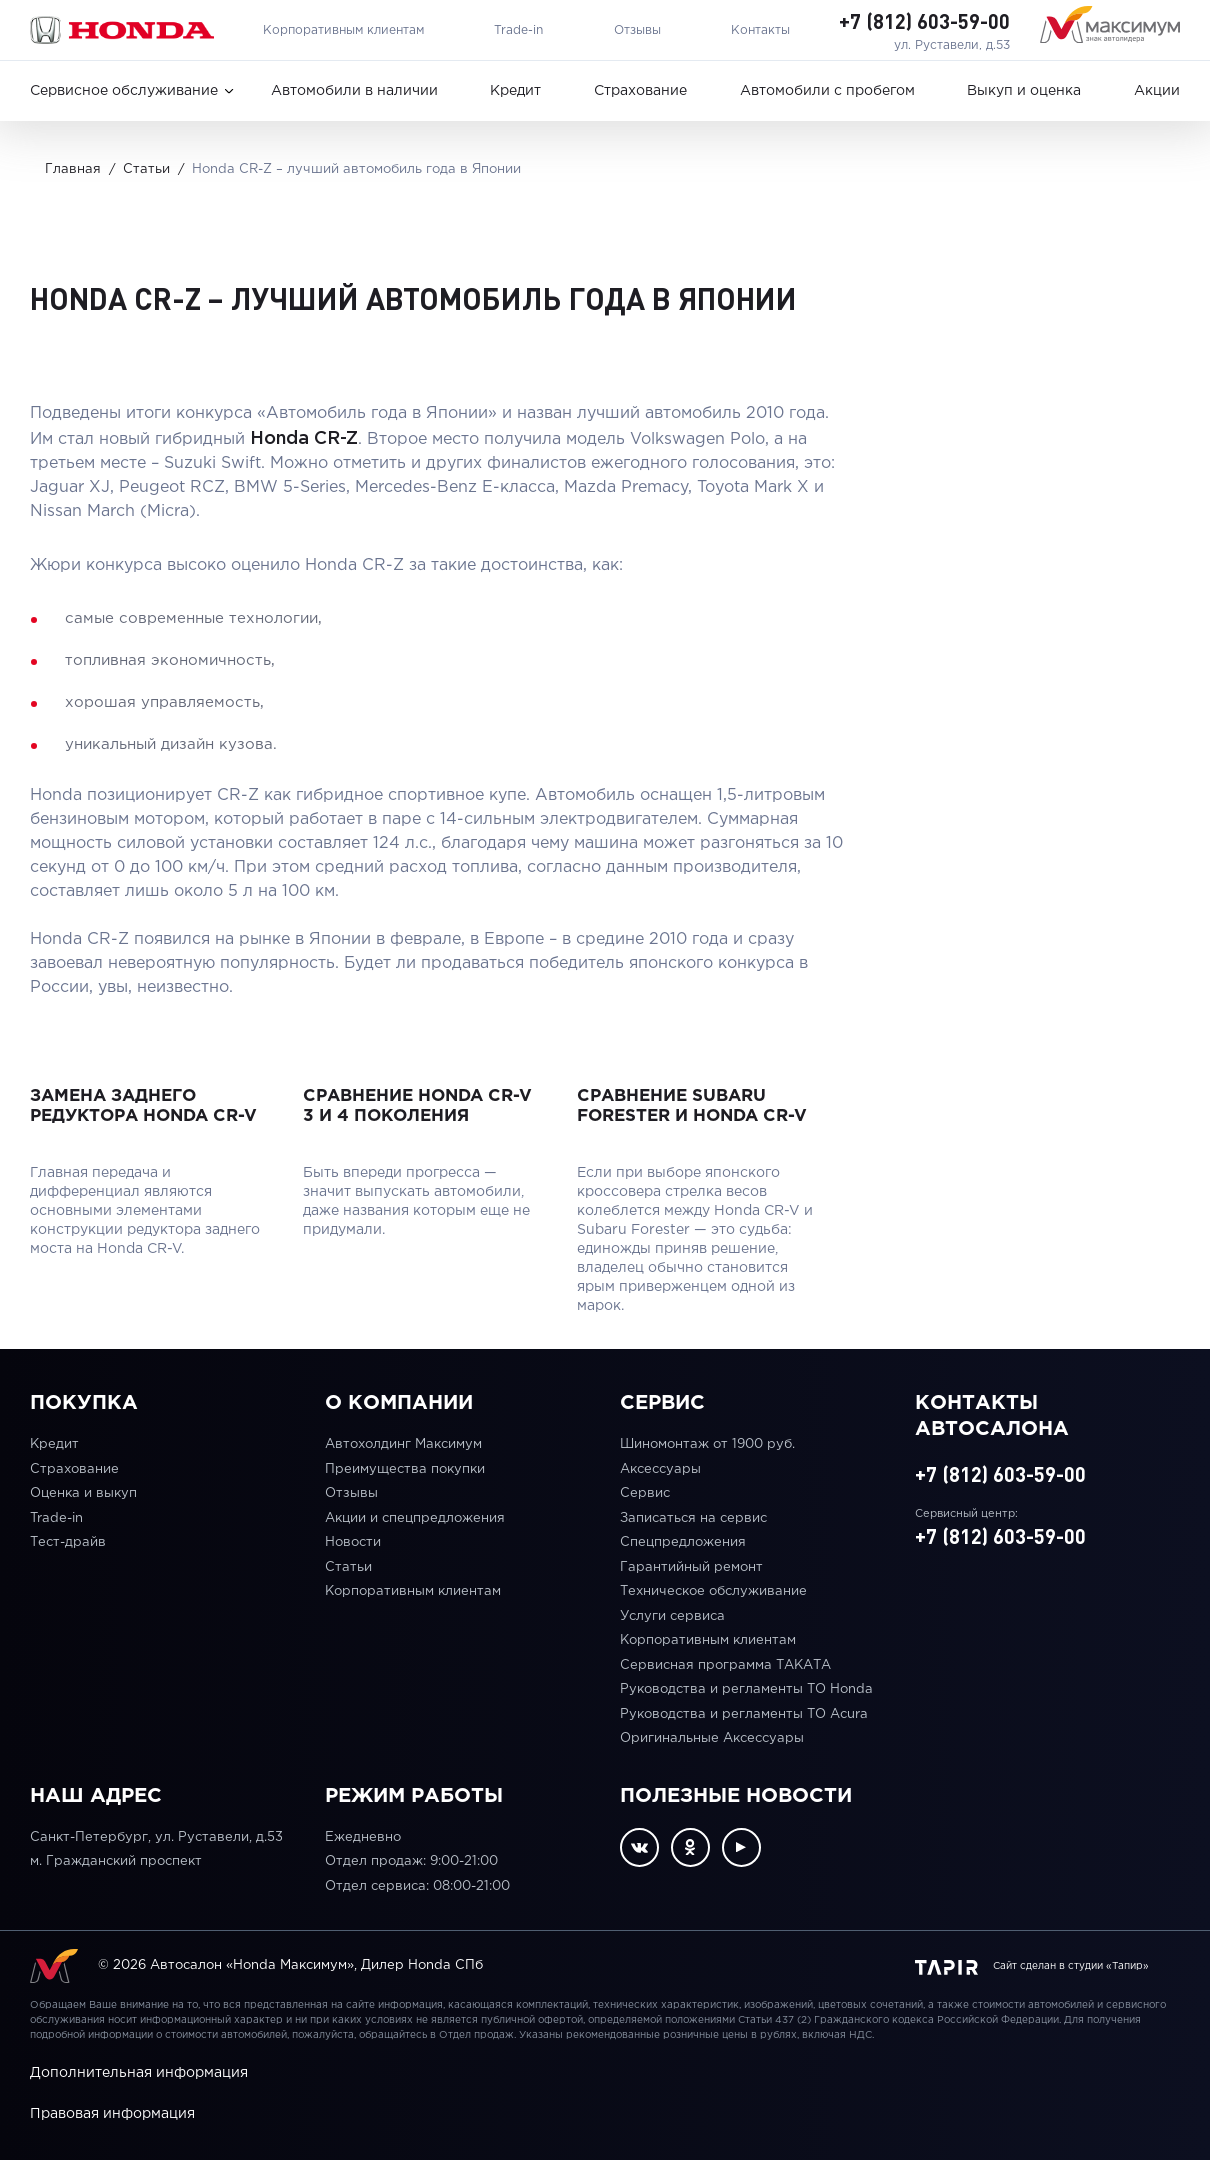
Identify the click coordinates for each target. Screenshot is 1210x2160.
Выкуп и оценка (1024, 91)
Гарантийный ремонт (691, 1567)
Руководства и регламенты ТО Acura (744, 1714)
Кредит (515, 91)
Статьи (348, 1567)
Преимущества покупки (405, 1469)
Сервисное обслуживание (124, 91)
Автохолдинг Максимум (403, 1444)
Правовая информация (112, 2114)
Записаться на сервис (693, 1518)
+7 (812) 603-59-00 (924, 21)
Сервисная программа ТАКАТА (725, 1665)
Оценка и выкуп (83, 1493)
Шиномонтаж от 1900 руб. (707, 1444)
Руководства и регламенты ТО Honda (746, 1689)
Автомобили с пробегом (827, 91)
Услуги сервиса (672, 1616)
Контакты (760, 30)
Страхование (640, 91)
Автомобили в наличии (354, 91)
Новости (353, 1542)
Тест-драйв (68, 1542)
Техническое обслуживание (713, 1591)
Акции (1157, 91)
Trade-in (518, 30)
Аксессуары (660, 1469)
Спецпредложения (683, 1542)
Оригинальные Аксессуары (712, 1738)
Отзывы (637, 30)
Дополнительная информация (139, 2073)
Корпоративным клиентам (343, 30)
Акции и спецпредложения (415, 1518)
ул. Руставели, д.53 (952, 45)
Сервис (645, 1493)
